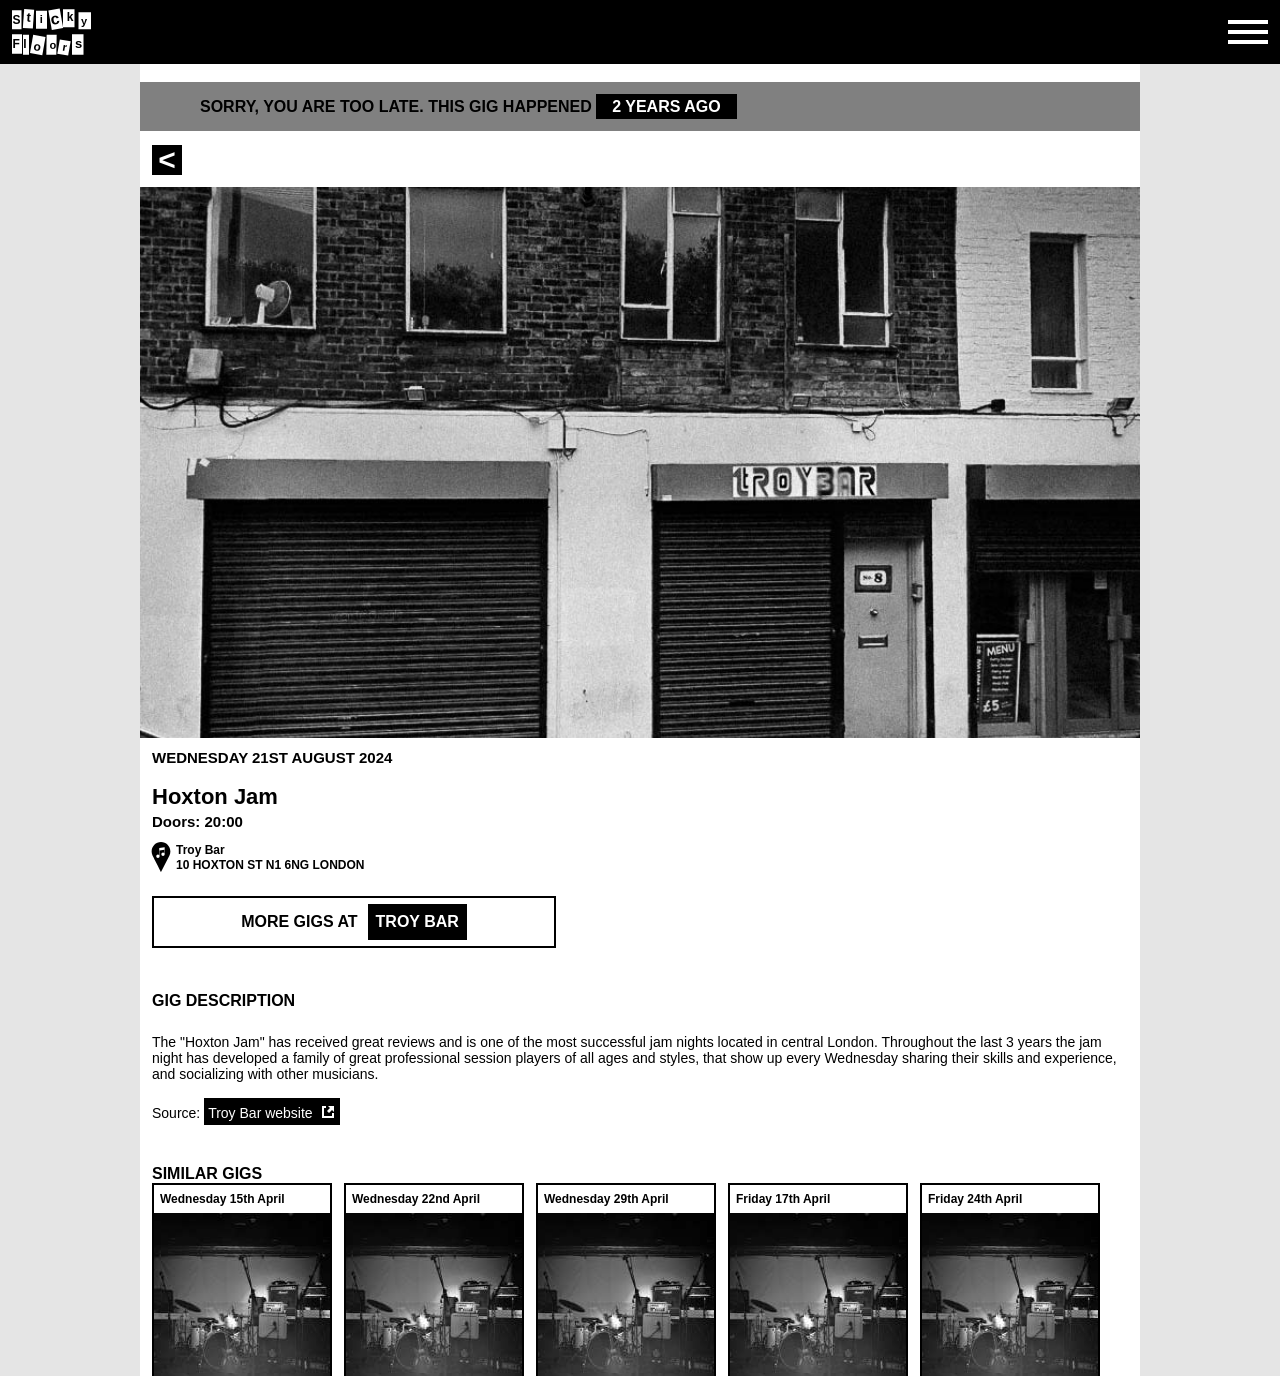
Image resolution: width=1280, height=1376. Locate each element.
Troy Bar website (260, 1113)
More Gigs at (354, 922)
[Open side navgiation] (1248, 32)
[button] (640, 1001)
